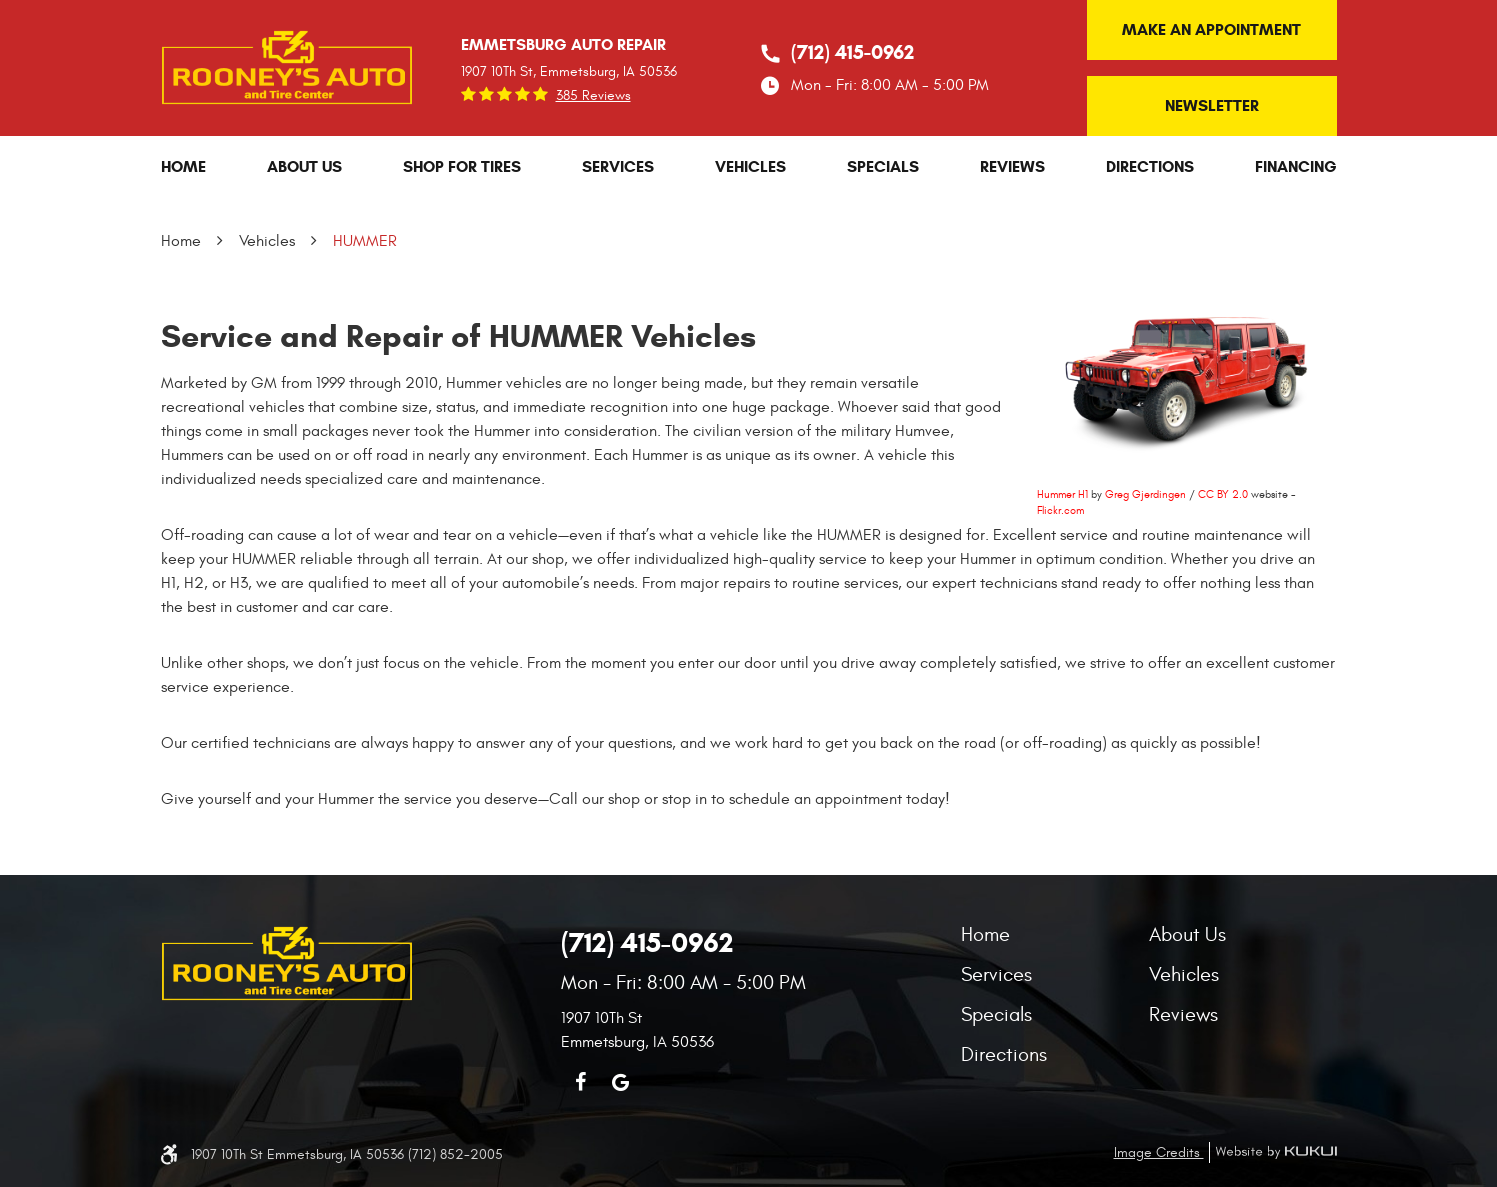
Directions (1150, 166)
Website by (1273, 1152)
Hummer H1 (1062, 494)
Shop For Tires (462, 166)
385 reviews (593, 96)
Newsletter (1212, 105)
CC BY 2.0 (1223, 494)
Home (183, 166)
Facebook (581, 1082)
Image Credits (1159, 1152)
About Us (304, 166)
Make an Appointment (1211, 29)
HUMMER (365, 241)
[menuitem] (183, 166)
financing (1296, 166)
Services (618, 166)
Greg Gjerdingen (1145, 494)
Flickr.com (1060, 510)
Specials (883, 166)
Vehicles (750, 166)
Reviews (1012, 166)
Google (621, 1082)
